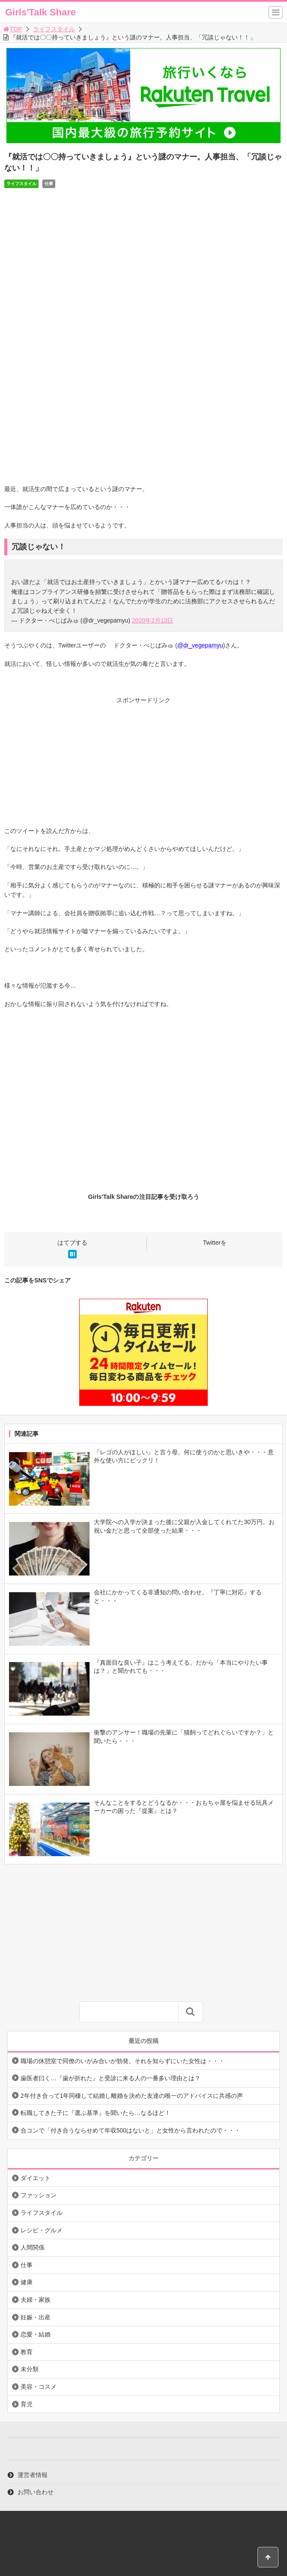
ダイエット (36, 2178)
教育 (27, 2351)
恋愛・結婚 (36, 2334)
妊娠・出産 (36, 2317)
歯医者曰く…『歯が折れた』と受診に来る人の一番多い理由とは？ (110, 2078)
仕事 (49, 183)
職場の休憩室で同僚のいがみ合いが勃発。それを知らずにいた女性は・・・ (122, 2061)
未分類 (30, 2369)
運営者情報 (33, 2474)
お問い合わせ (36, 2492)
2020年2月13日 (152, 620)
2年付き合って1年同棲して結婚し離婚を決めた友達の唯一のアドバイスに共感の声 (132, 2095)
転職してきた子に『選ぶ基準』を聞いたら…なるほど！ (95, 2112)
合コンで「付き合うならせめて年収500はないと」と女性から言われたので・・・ (130, 2130)
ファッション (39, 2195)
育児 (27, 2404)
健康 (27, 2282)
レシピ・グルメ (42, 2230)
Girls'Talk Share (40, 12)
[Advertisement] (143, 766)
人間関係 (33, 2247)
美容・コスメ (39, 2386)
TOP (12, 29)
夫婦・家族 (36, 2299)
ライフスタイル (54, 29)
